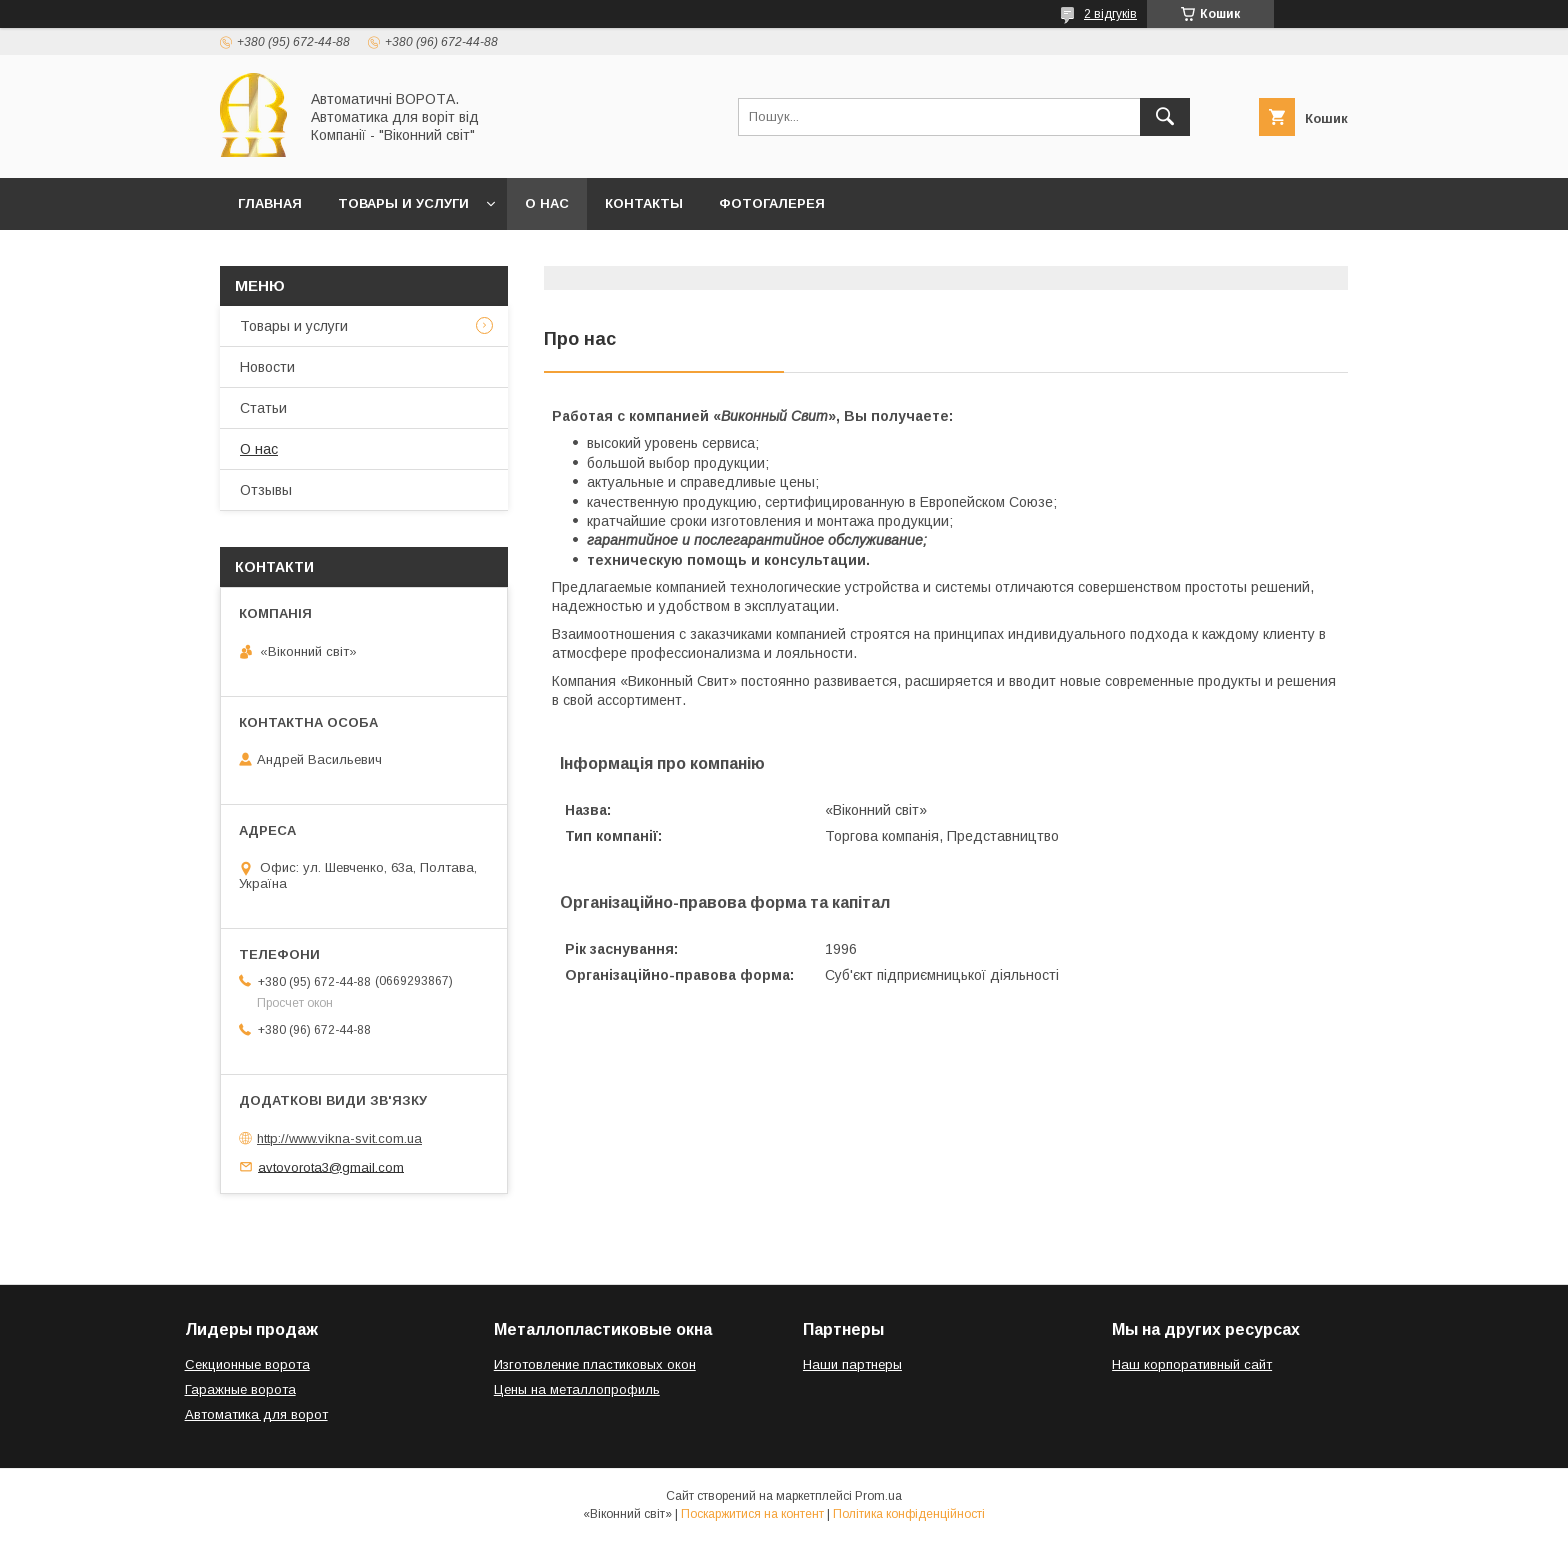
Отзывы (266, 490)
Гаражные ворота (240, 1389)
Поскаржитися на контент (752, 1514)
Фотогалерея (772, 203)
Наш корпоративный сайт (1192, 1364)
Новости (267, 367)
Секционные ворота (247, 1364)
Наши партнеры (852, 1364)
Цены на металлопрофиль (577, 1389)
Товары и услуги (403, 203)
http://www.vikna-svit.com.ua (339, 1138)
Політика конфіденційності (909, 1514)
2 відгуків (1110, 14)
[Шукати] (1165, 117)
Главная (270, 203)
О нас (547, 203)
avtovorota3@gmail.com (331, 1166)
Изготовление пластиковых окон (595, 1364)
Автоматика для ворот (256, 1414)
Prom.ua (878, 1496)
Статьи (263, 408)
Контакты (644, 203)
